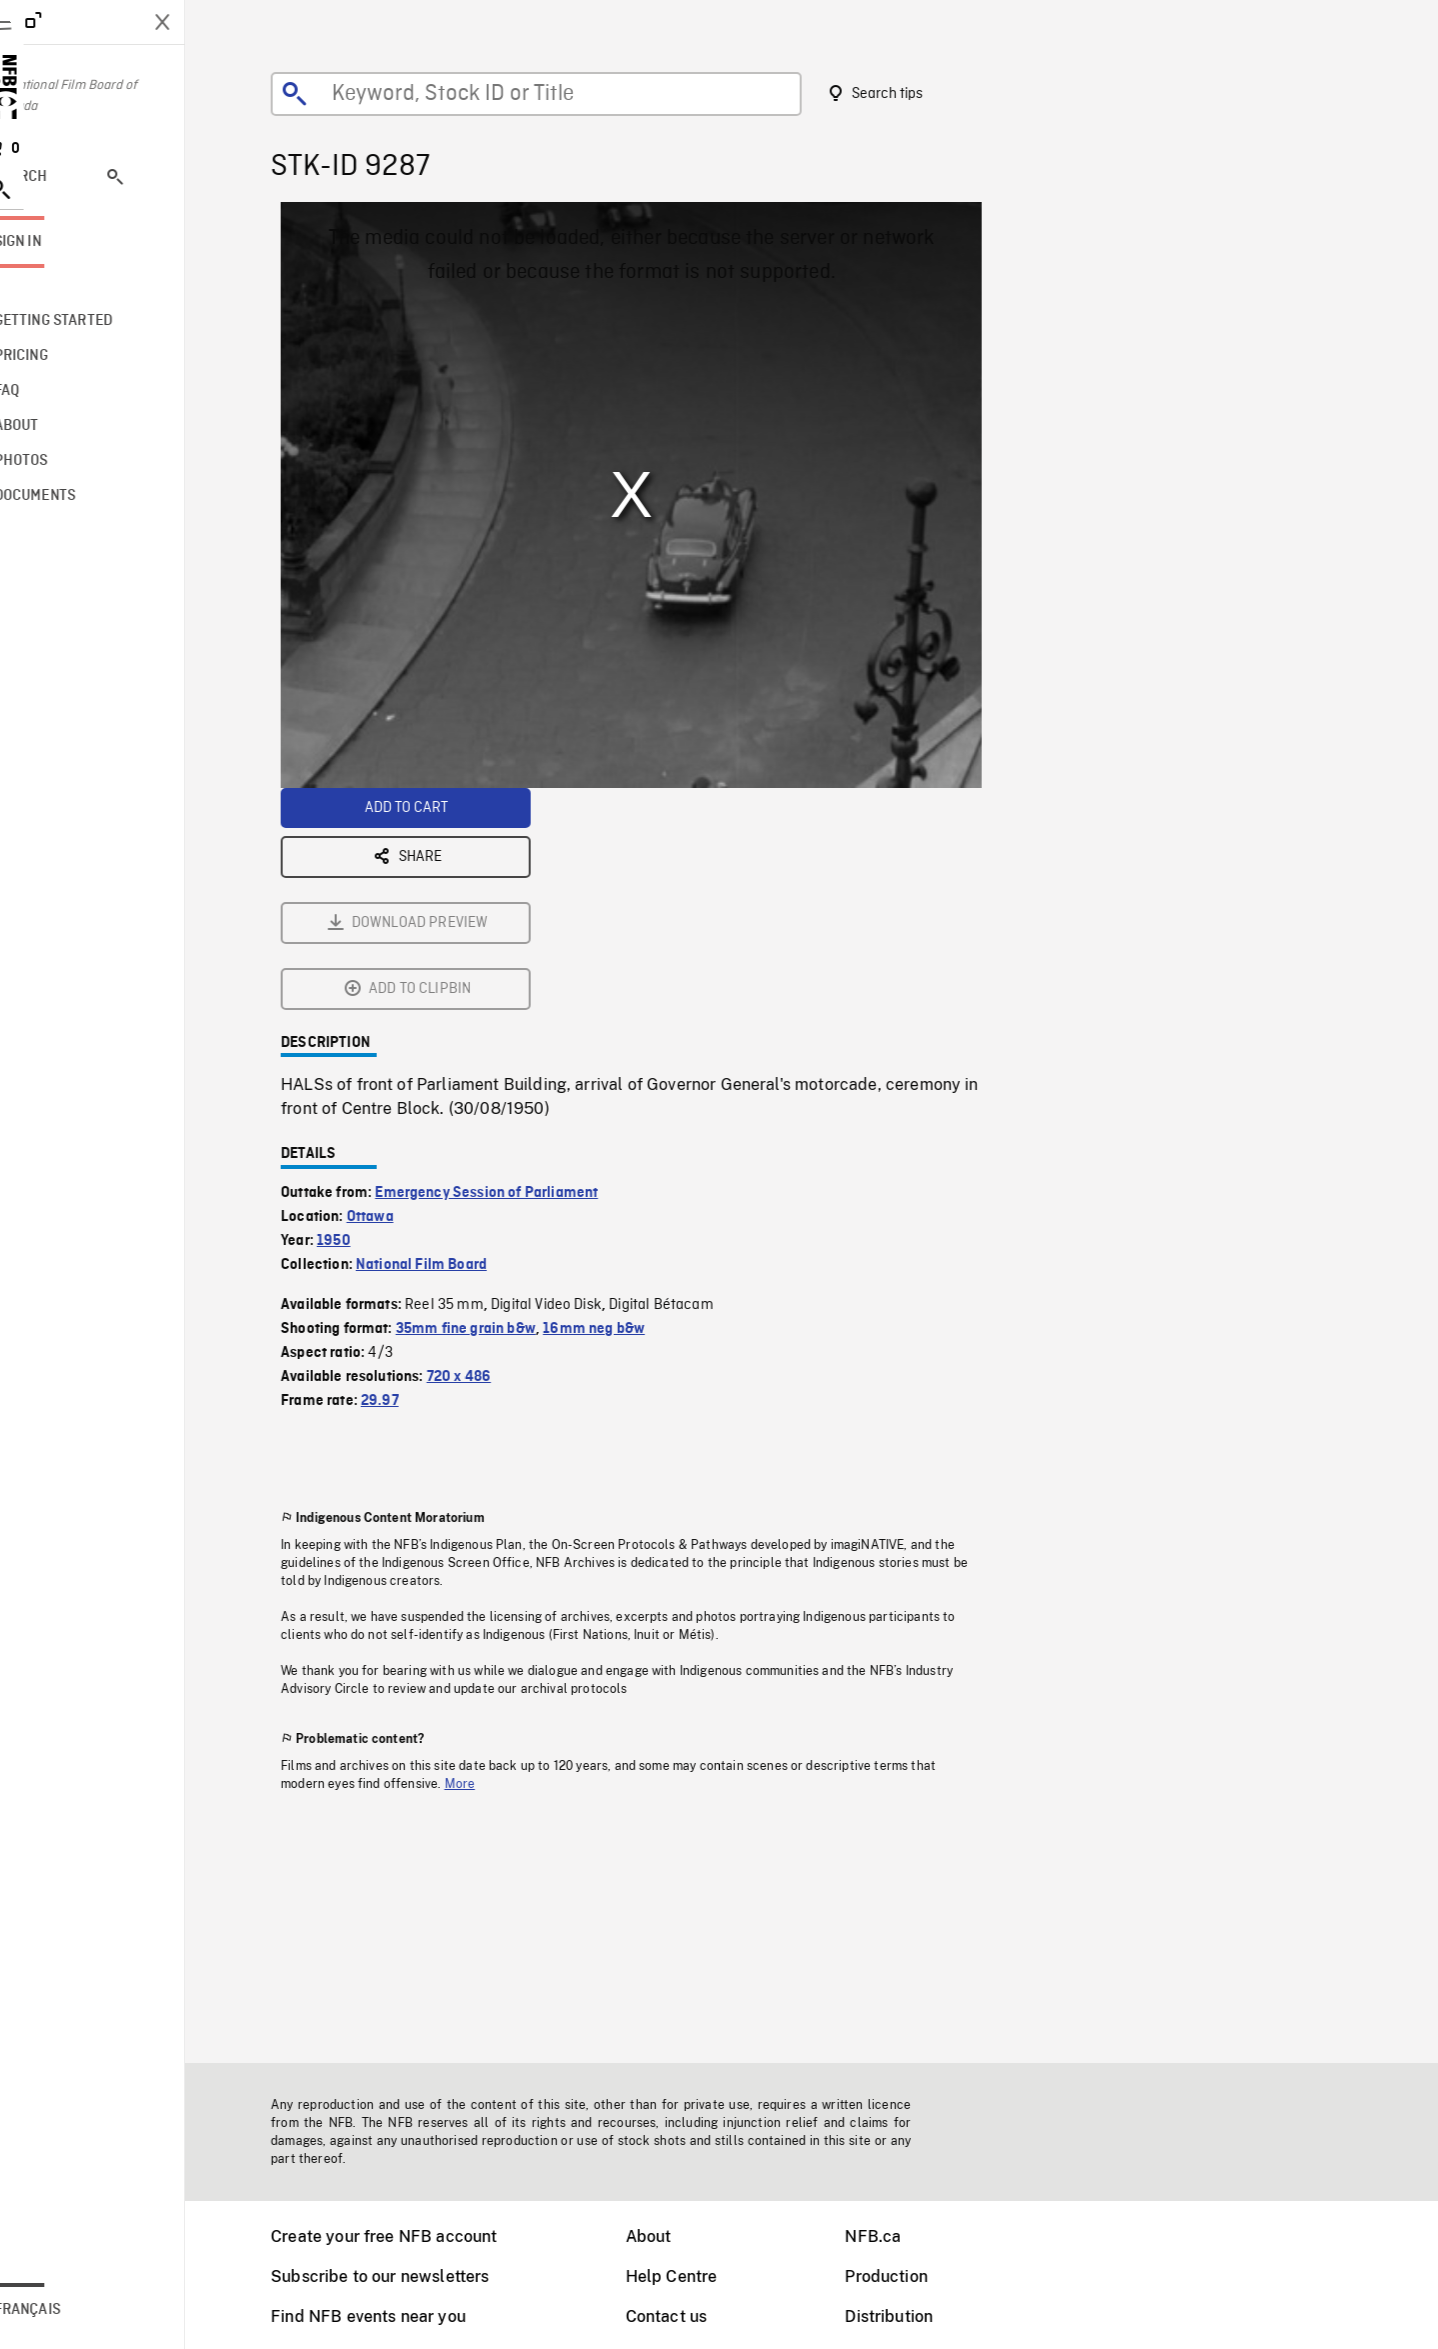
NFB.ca (898, 2236)
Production (911, 2276)
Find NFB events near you (393, 2316)
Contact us (692, 2316)
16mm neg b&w (619, 1107)
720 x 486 (484, 1155)
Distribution (914, 2316)
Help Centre (697, 2276)
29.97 (405, 1179)
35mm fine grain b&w (491, 1107)
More (485, 1562)
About (674, 2236)
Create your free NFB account (409, 2236)
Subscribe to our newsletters (405, 2276)
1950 (359, 1019)
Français (78, 2310)
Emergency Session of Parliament (511, 971)
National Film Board (446, 1043)
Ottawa (395, 995)
